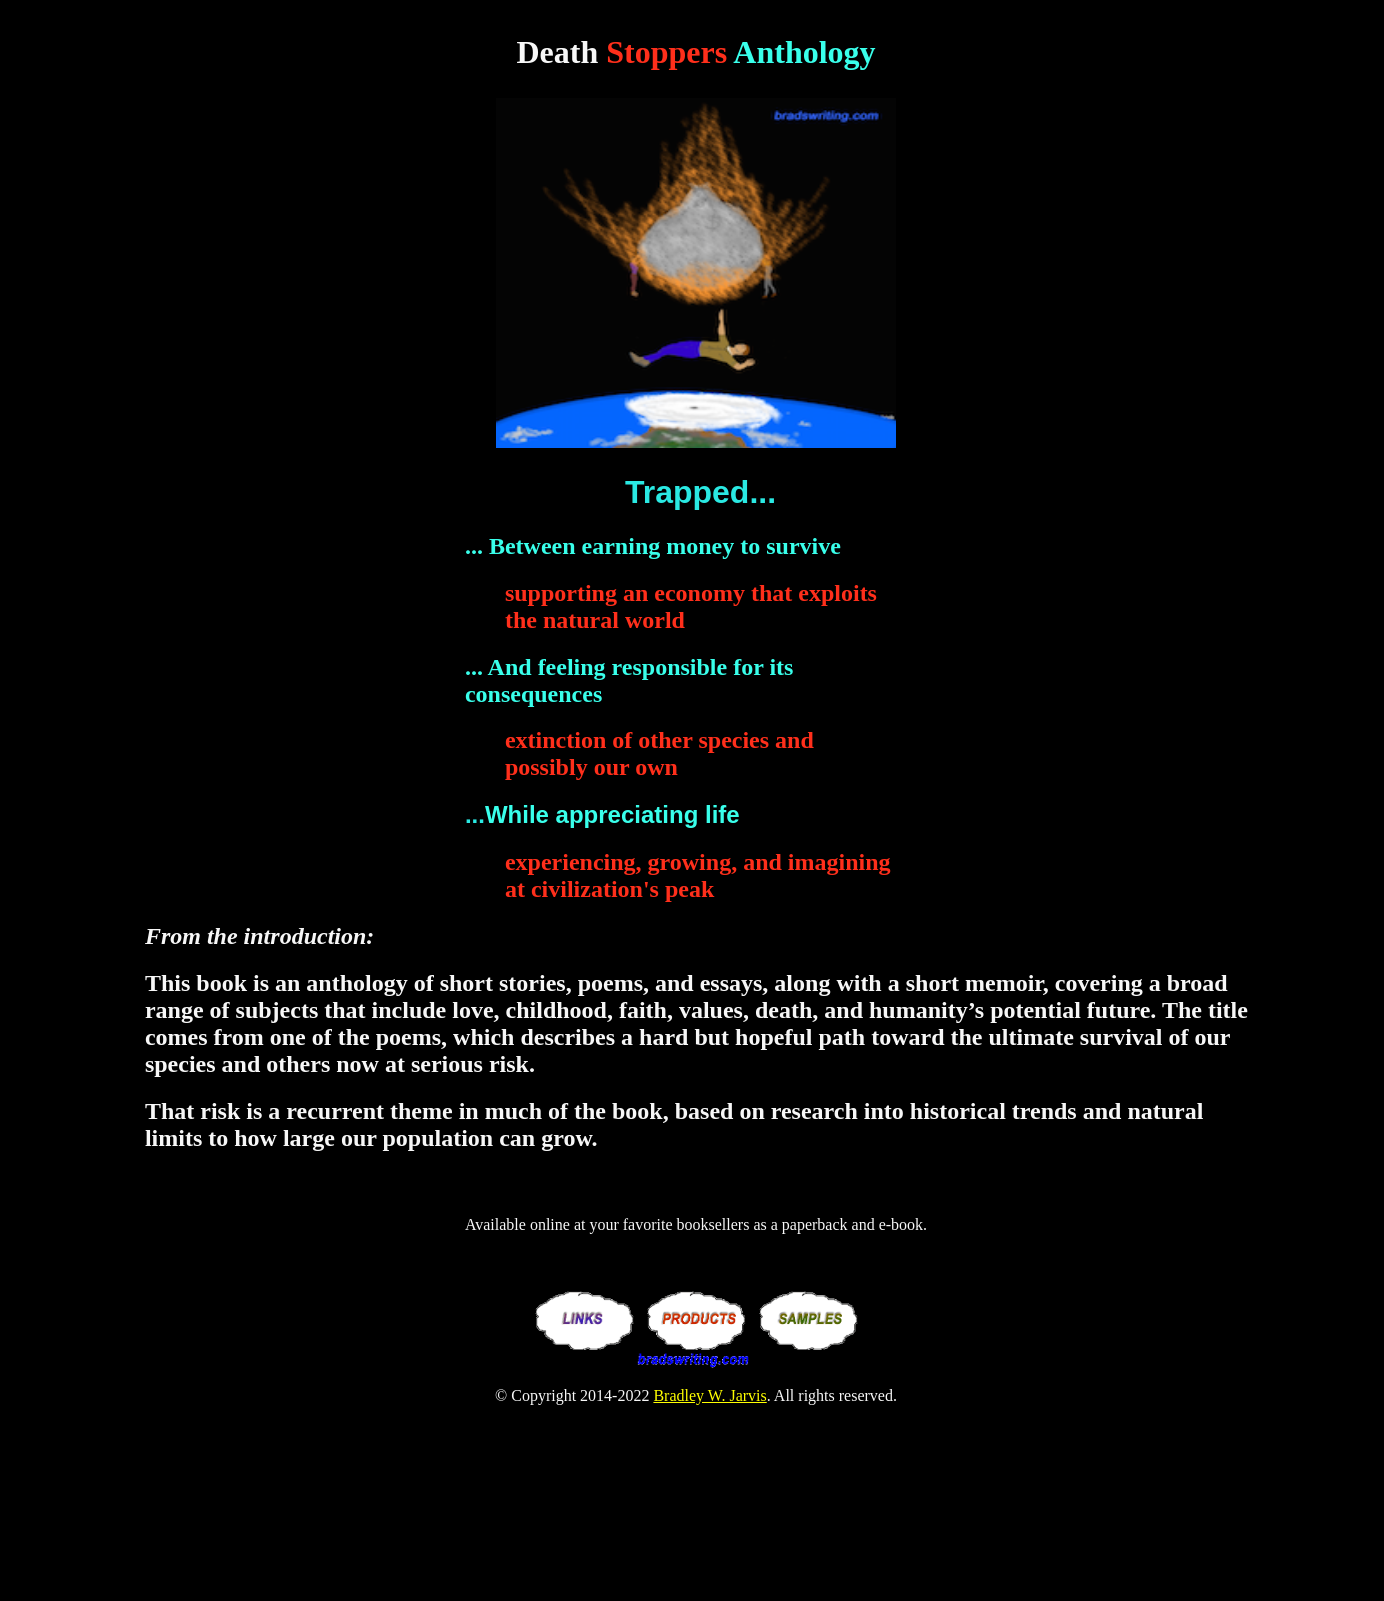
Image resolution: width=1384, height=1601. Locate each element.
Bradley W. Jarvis (709, 1395)
